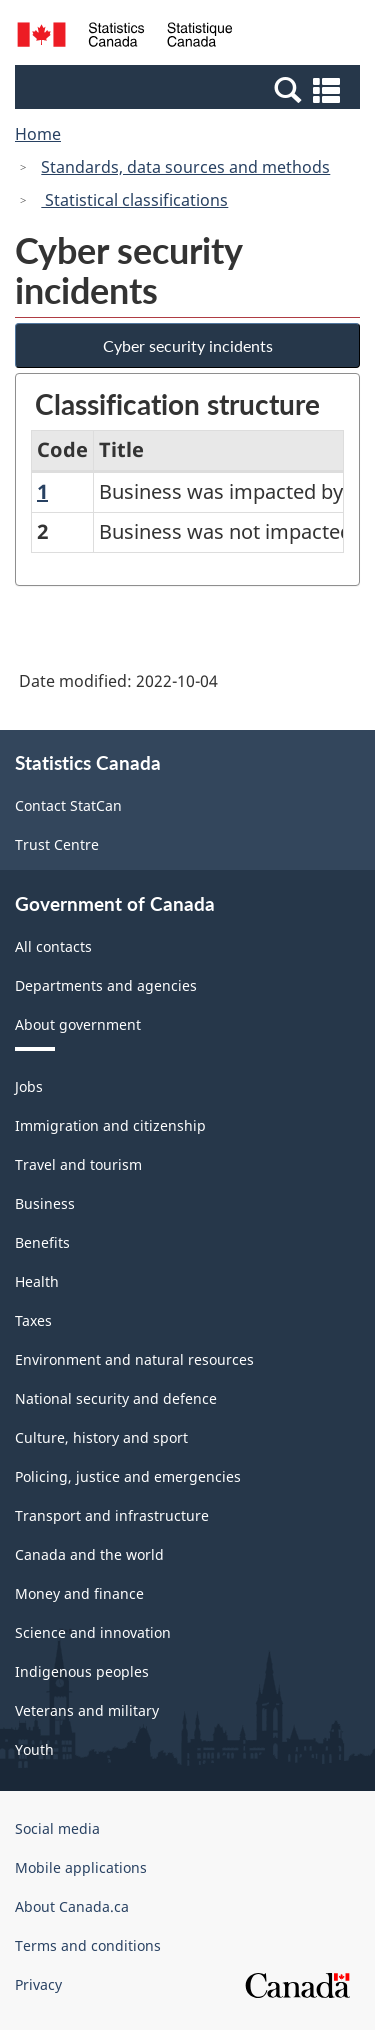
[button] (190, 89)
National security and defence (116, 1398)
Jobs (29, 1086)
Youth (34, 1749)
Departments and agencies (106, 985)
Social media (57, 1828)
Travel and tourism (78, 1164)
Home (38, 134)
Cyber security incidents (188, 345)
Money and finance (79, 1593)
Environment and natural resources (134, 1359)
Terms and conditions (88, 1945)
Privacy (38, 1984)
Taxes (33, 1320)
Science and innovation (93, 1632)
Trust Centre (57, 844)
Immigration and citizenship (110, 1125)
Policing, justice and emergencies (128, 1476)
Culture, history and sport (101, 1437)
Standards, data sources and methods (185, 167)
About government (78, 1024)
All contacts (53, 946)
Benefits (42, 1242)
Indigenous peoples (82, 1671)
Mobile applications (81, 1867)
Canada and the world (89, 1554)
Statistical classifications (134, 200)
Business (45, 1203)
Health (37, 1281)
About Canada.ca (72, 1906)
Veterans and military (87, 1710)
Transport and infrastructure (112, 1515)
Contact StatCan (68, 805)
